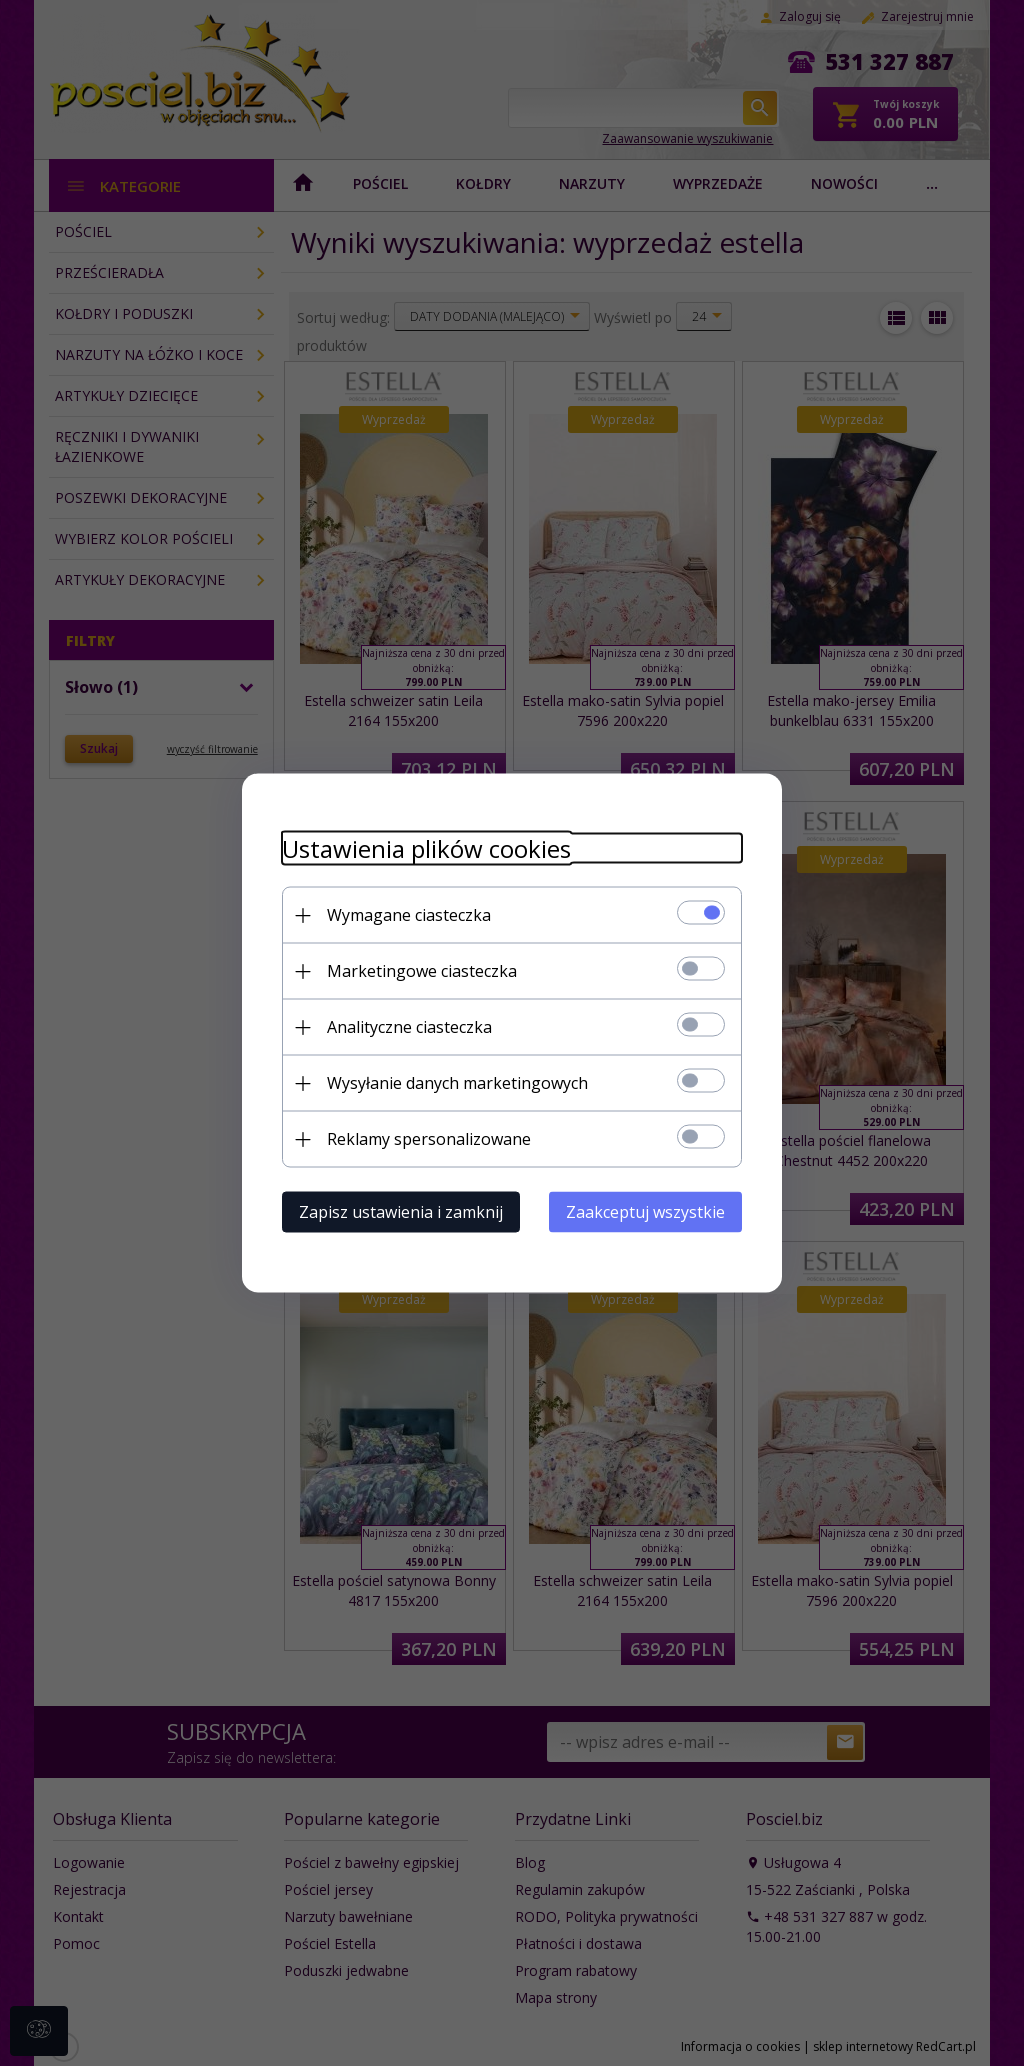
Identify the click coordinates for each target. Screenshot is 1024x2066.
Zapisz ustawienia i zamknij (401, 1212)
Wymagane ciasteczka (409, 915)
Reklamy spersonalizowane (429, 1139)
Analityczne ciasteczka (409, 1027)
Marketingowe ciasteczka (422, 971)
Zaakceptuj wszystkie (645, 1212)
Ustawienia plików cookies (426, 848)
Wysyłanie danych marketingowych (457, 1083)
